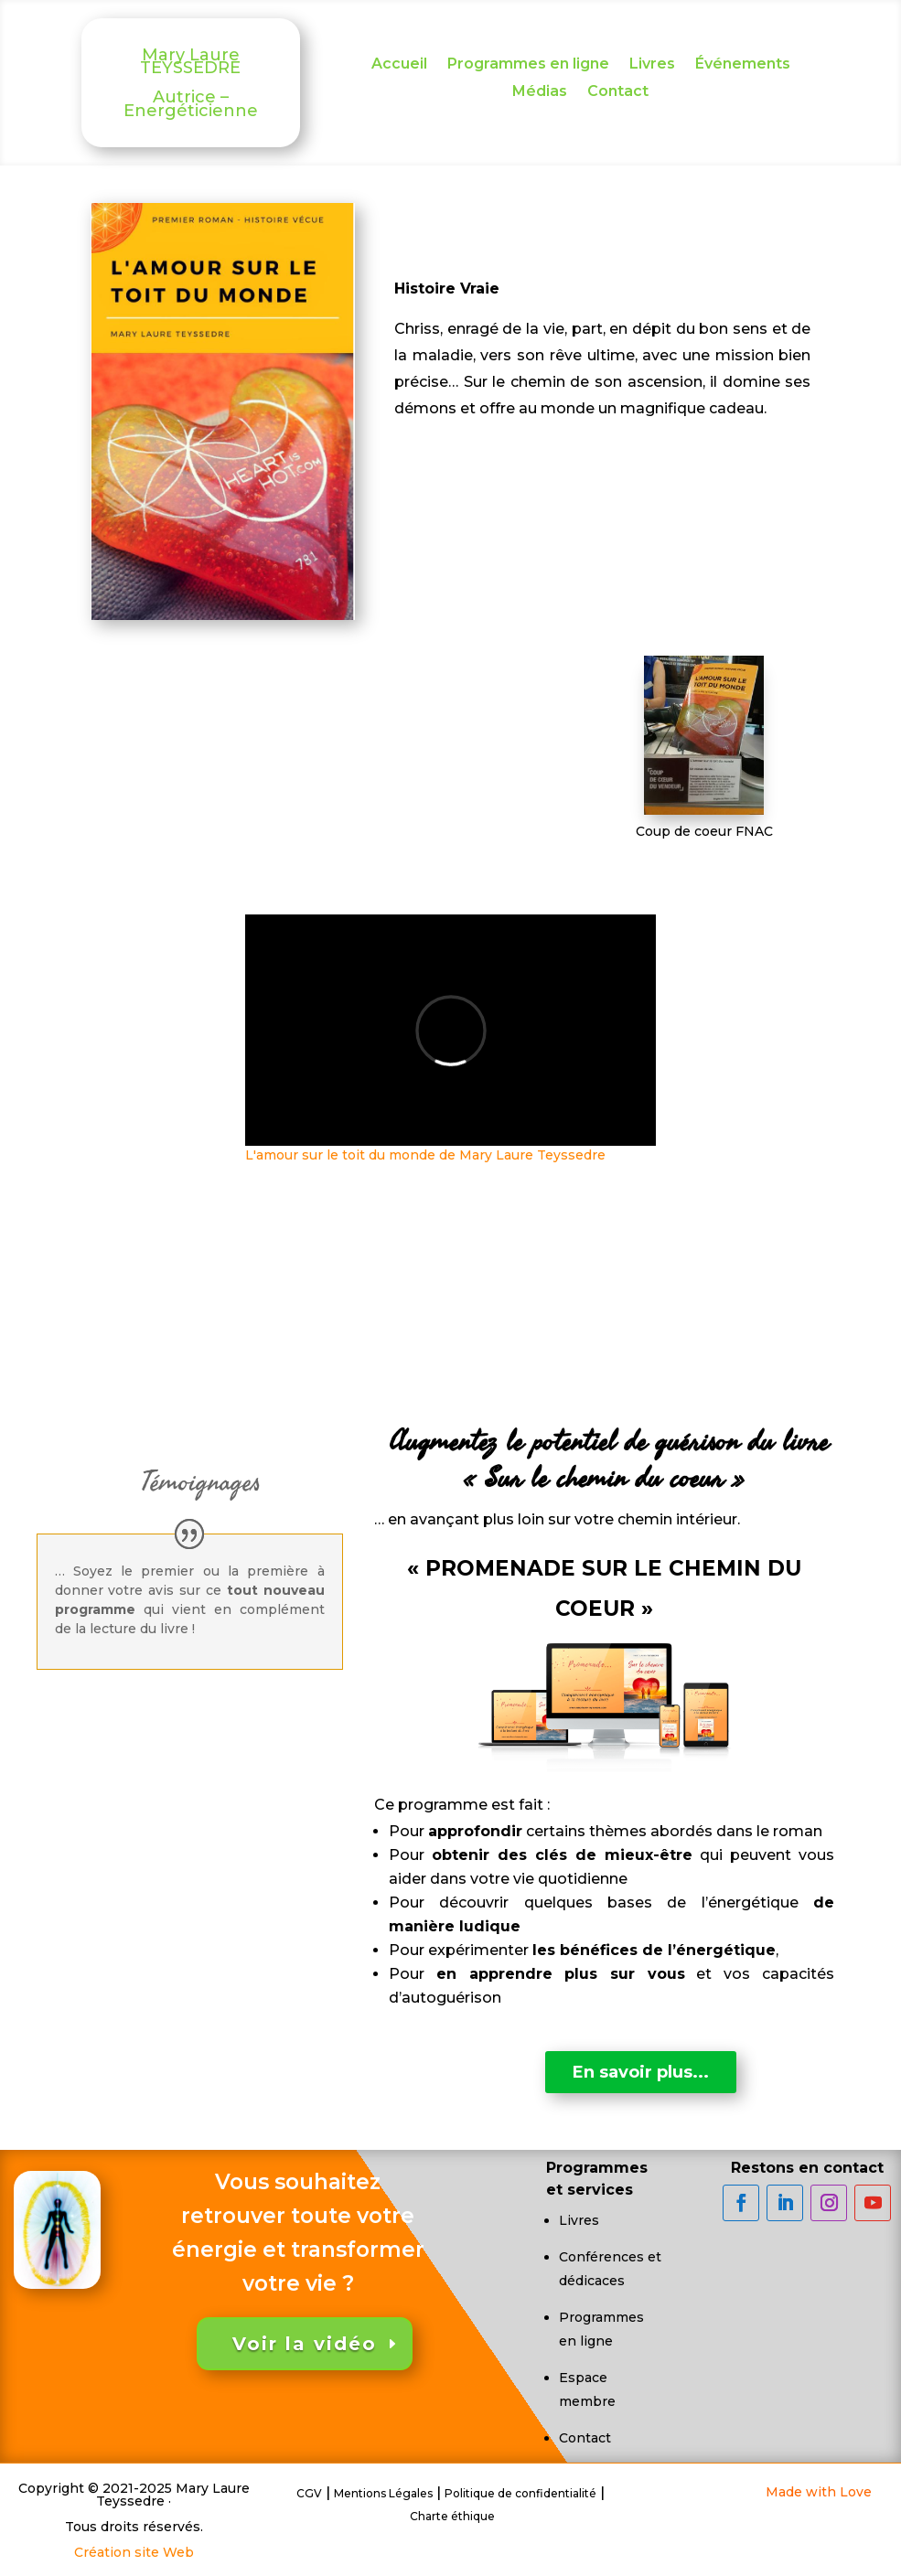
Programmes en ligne (528, 65)
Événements (742, 65)
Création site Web (134, 2552)
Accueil (399, 65)
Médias (539, 92)
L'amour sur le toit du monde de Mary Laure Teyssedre (425, 1155)
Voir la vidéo (304, 2344)
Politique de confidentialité (520, 2493)
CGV (309, 2493)
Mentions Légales (383, 2493)
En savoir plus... (641, 2072)
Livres (652, 65)
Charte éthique (452, 2516)
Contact (618, 92)
